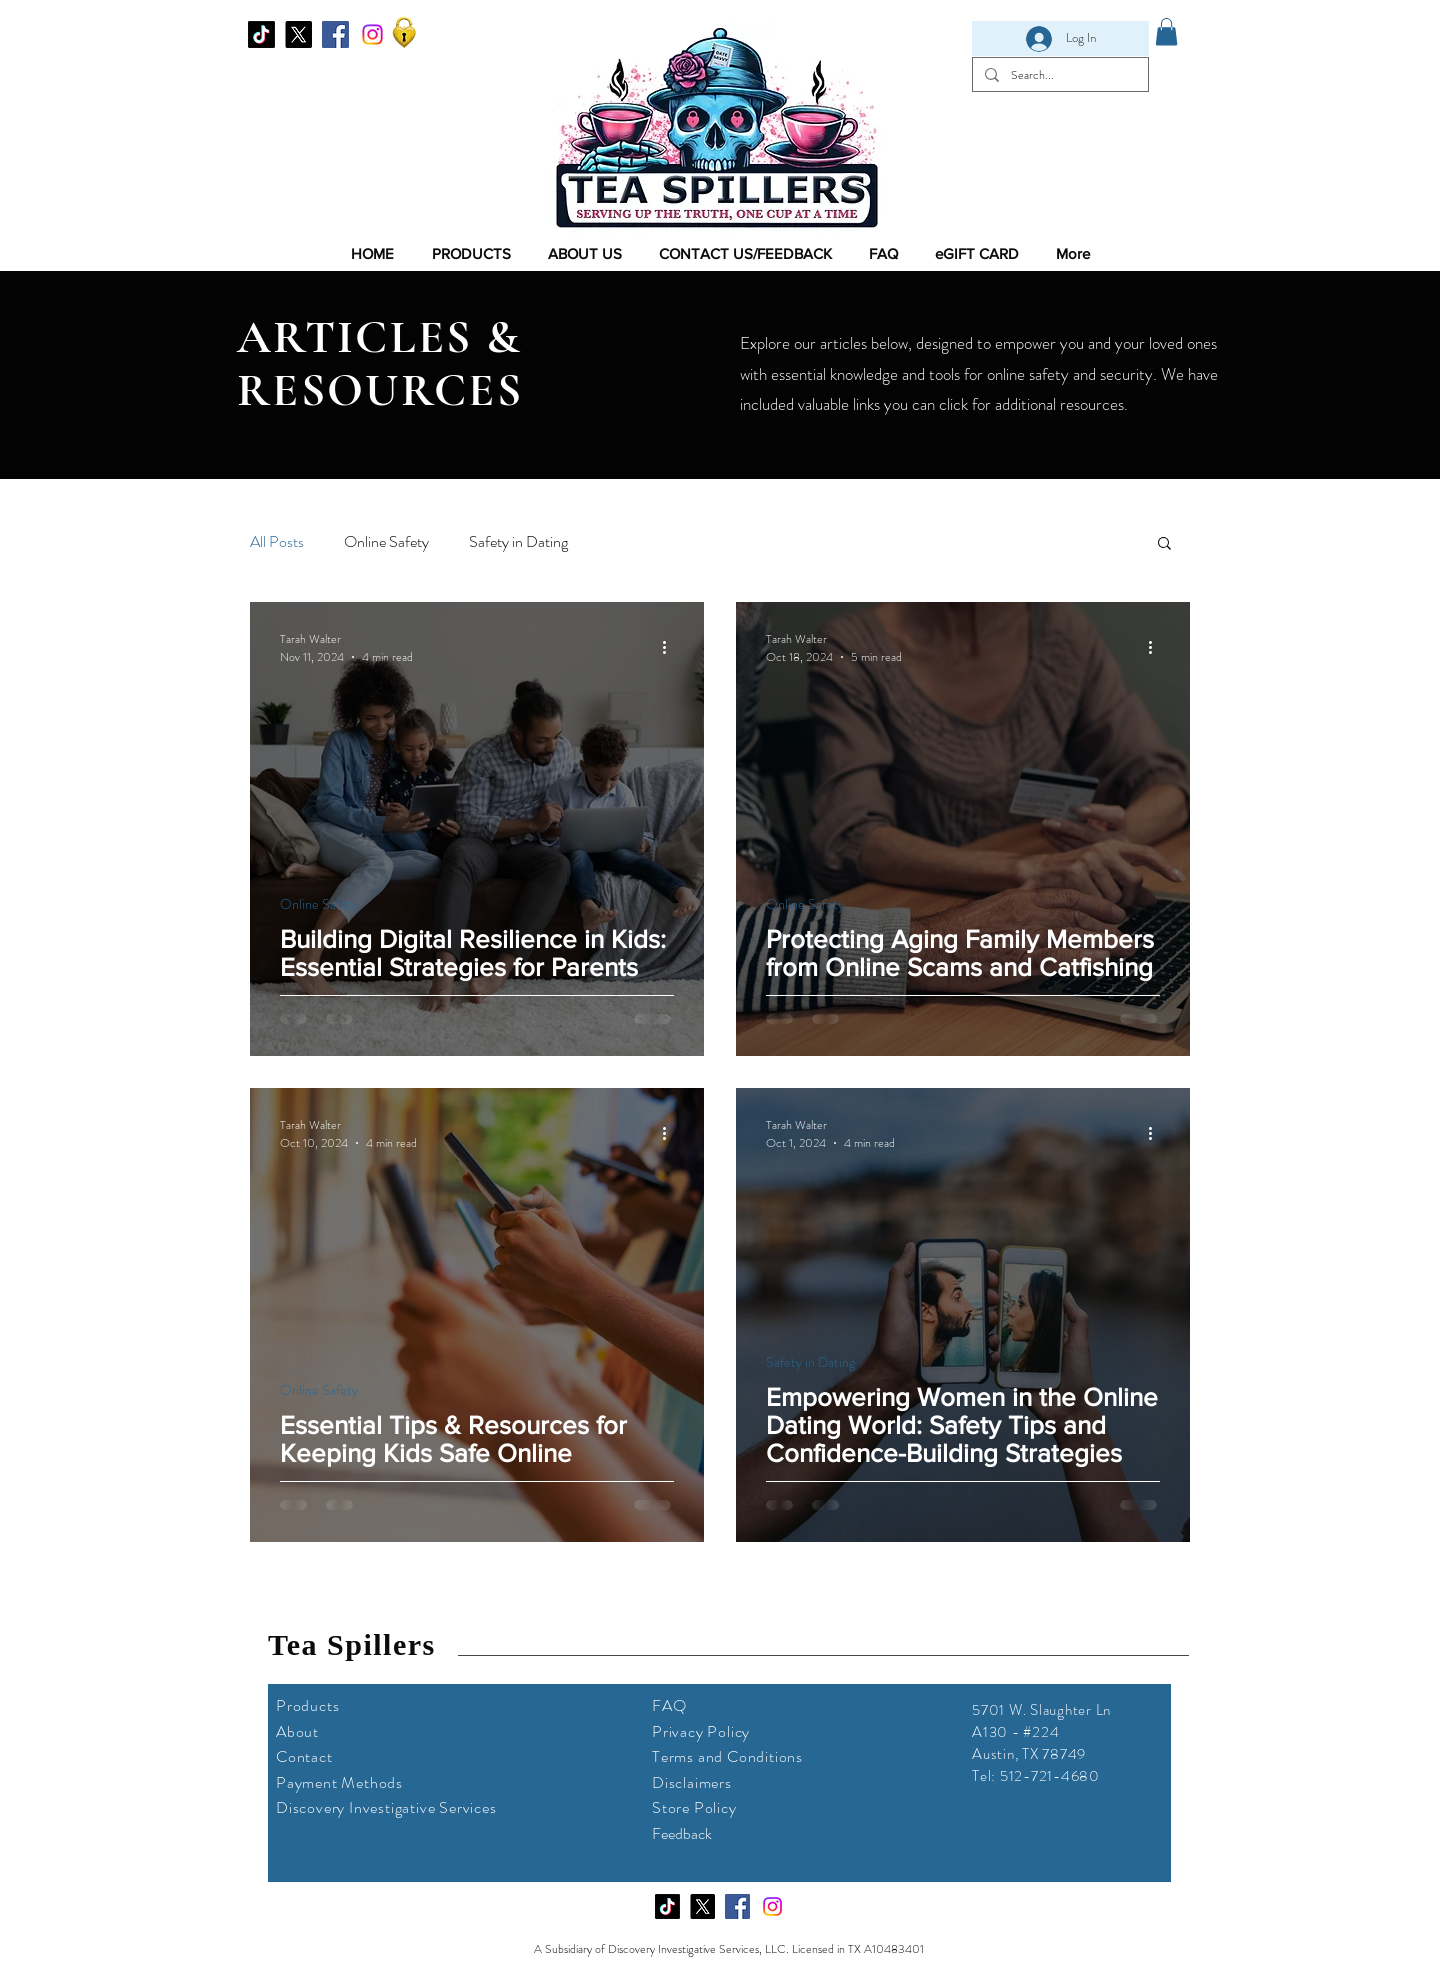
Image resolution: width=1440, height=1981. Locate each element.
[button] (1164, 544)
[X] (298, 34)
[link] (1166, 31)
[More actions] (671, 648)
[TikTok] (261, 34)
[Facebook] (335, 34)
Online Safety (386, 542)
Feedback (682, 1833)
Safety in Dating (518, 542)
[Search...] (1058, 74)
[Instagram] (372, 34)
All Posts (277, 542)
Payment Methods (339, 1782)
